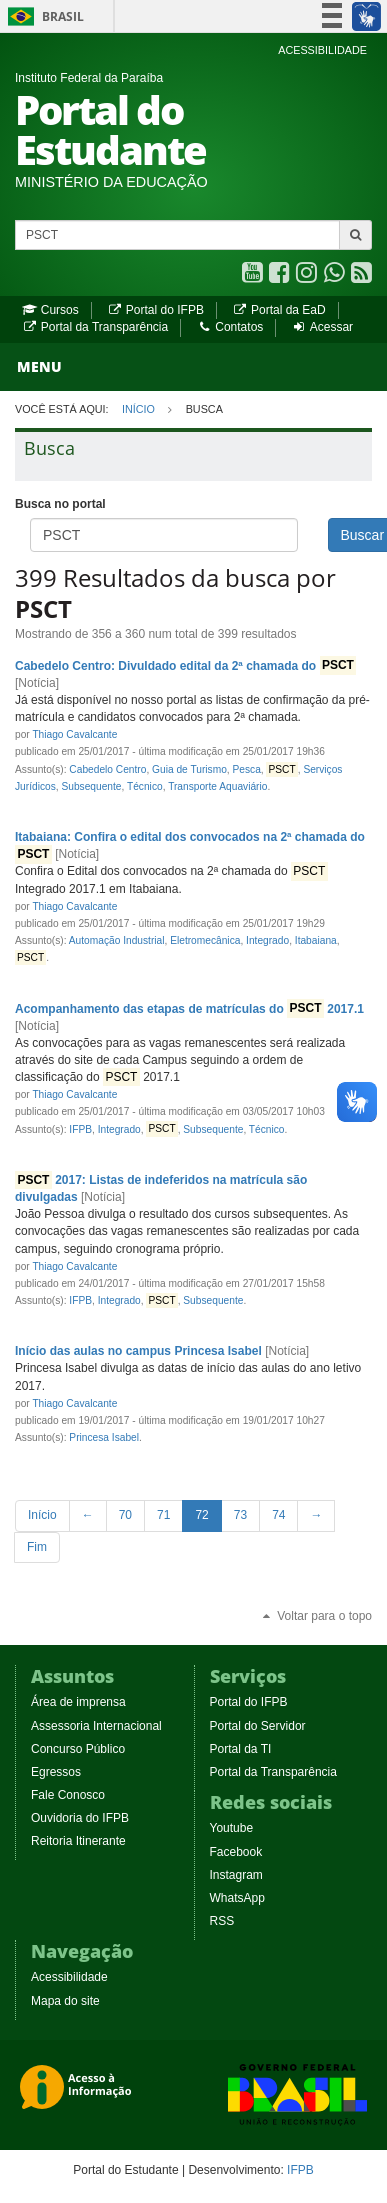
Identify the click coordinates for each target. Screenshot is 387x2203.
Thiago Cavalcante (74, 734)
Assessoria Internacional (96, 1726)
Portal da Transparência (95, 327)
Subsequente (91, 786)
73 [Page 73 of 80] (240, 1515)
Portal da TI (241, 1749)
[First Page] (42, 1515)
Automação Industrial (117, 940)
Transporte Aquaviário (217, 786)
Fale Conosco (68, 1795)
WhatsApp (237, 1898)
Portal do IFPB (155, 310)
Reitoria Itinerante (78, 1841)
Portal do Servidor (258, 1726)
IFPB (80, 1129)
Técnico (145, 786)
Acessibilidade (69, 1977)
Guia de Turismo (189, 769)
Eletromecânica (205, 940)
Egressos (56, 1772)
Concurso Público (78, 1749)
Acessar (322, 327)
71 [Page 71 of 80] (163, 1515)
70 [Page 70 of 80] (125, 1515)
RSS (222, 1921)
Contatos (230, 327)
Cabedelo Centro (107, 769)
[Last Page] (37, 1547)
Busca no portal (60, 504)
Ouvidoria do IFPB (80, 1818)
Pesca (246, 769)
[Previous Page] (88, 1515)
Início (138, 409)
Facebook (236, 1852)
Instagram (236, 1875)
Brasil (42, 16)
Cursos (50, 310)
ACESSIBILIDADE (322, 50)
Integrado (267, 940)
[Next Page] (316, 1515)
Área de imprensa (78, 1702)
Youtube (232, 1828)
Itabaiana (316, 940)
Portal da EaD (278, 310)
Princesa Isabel (104, 1437)
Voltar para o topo (316, 1616)
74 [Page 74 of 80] (278, 1515)
